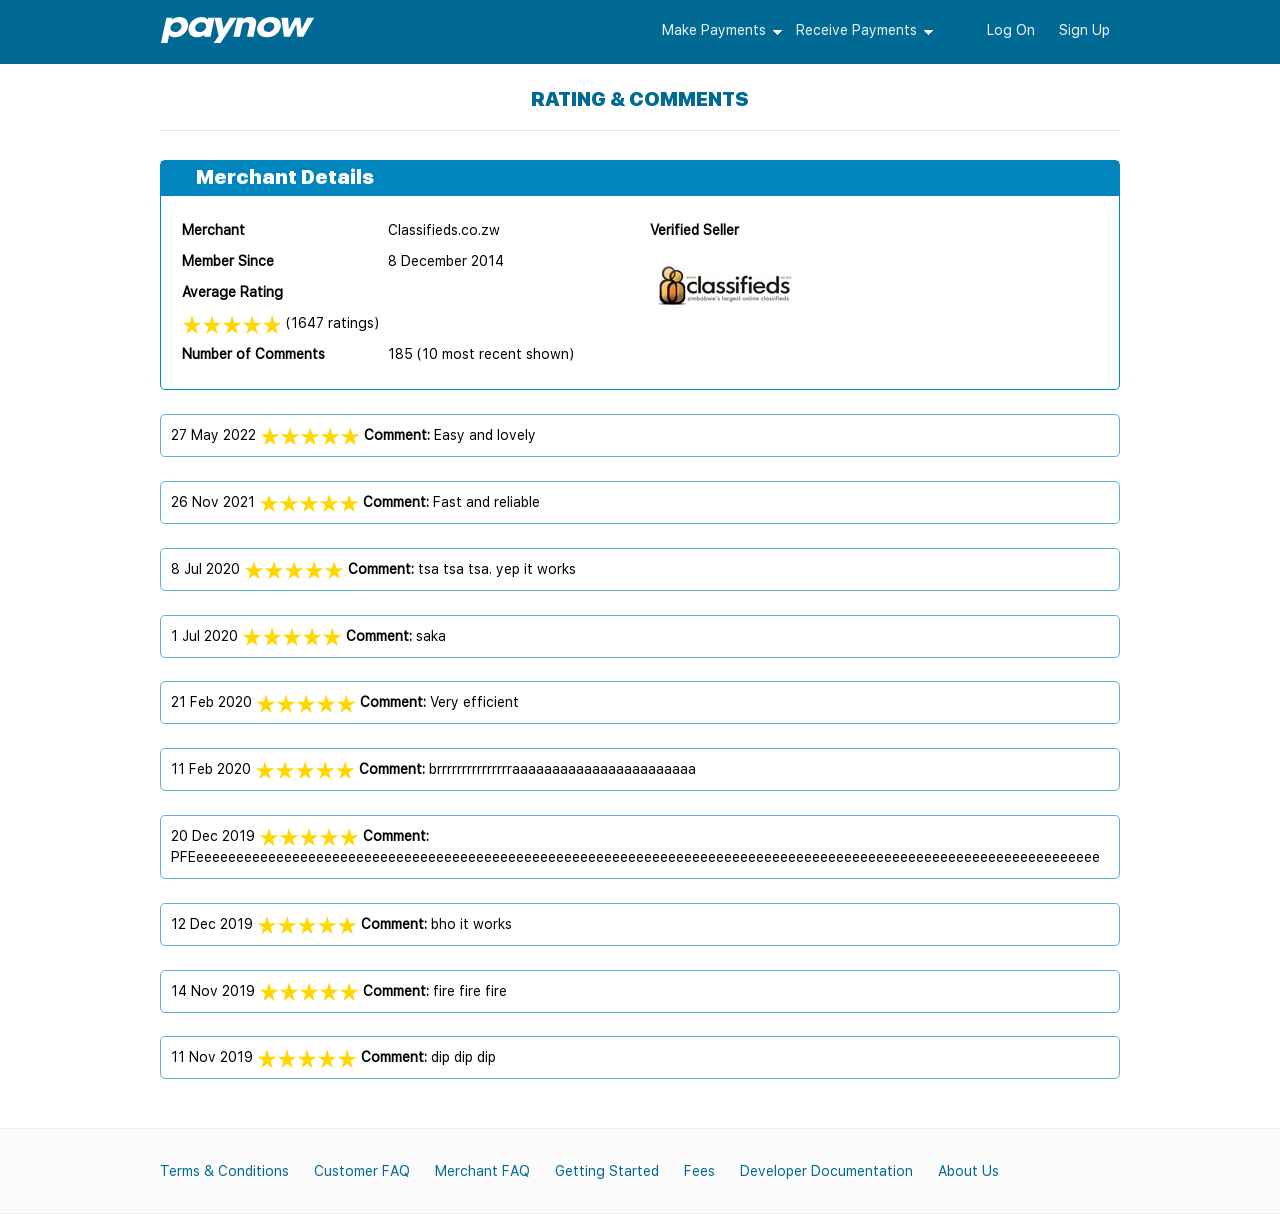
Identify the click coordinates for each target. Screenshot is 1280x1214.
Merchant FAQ (482, 1171)
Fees (699, 1171)
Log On (1011, 30)
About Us (968, 1171)
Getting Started (607, 1171)
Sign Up (1084, 30)
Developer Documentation (826, 1171)
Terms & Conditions (224, 1171)
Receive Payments (856, 30)
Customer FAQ (362, 1171)
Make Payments (714, 30)
